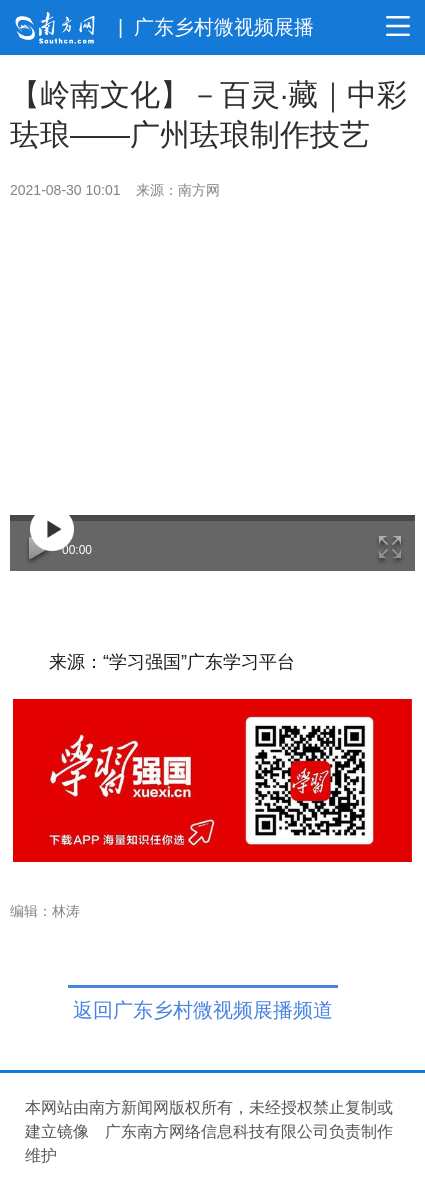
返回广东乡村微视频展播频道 (203, 1010)
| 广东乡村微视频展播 (216, 27)
